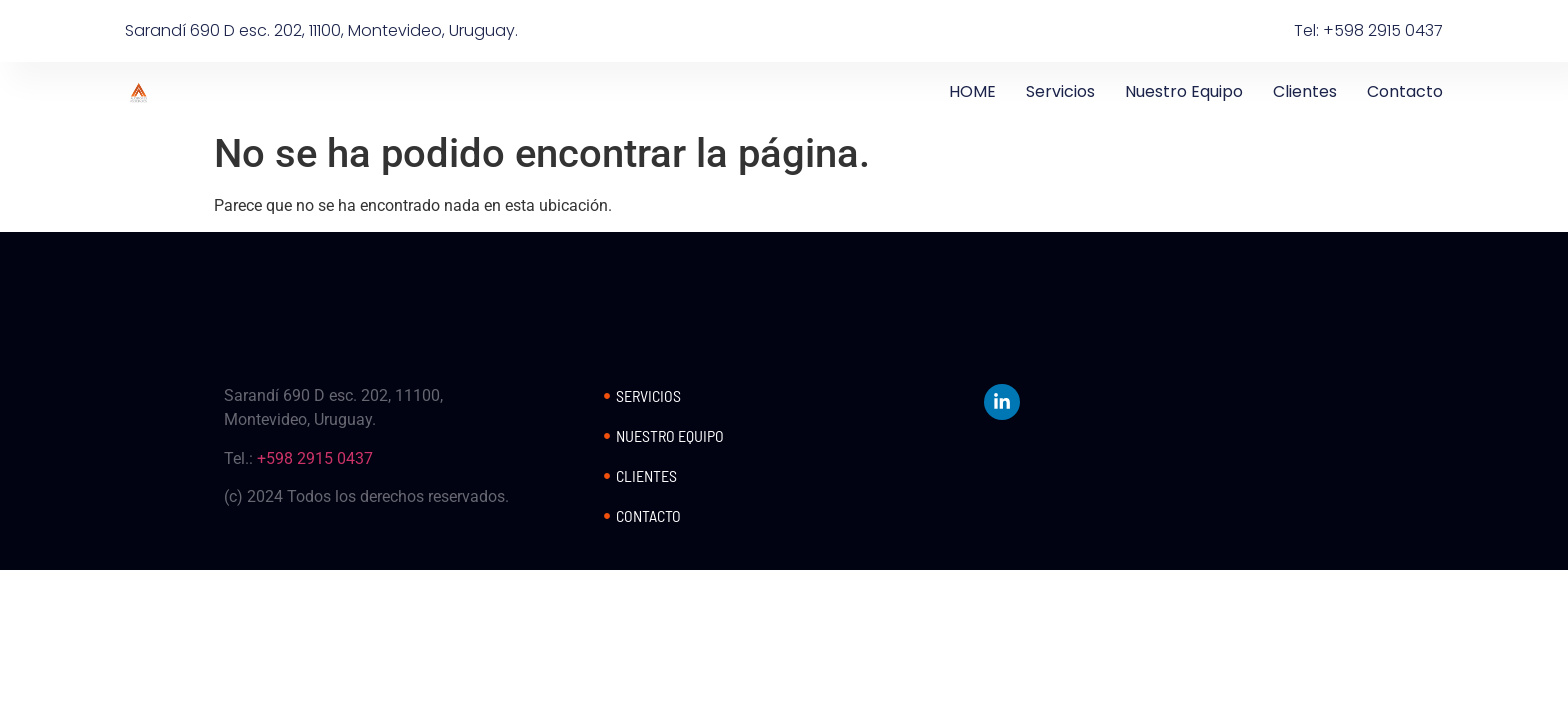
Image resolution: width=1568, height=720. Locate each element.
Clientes (1305, 91)
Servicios (1060, 91)
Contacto (1405, 91)
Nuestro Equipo (1184, 91)
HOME (972, 91)
